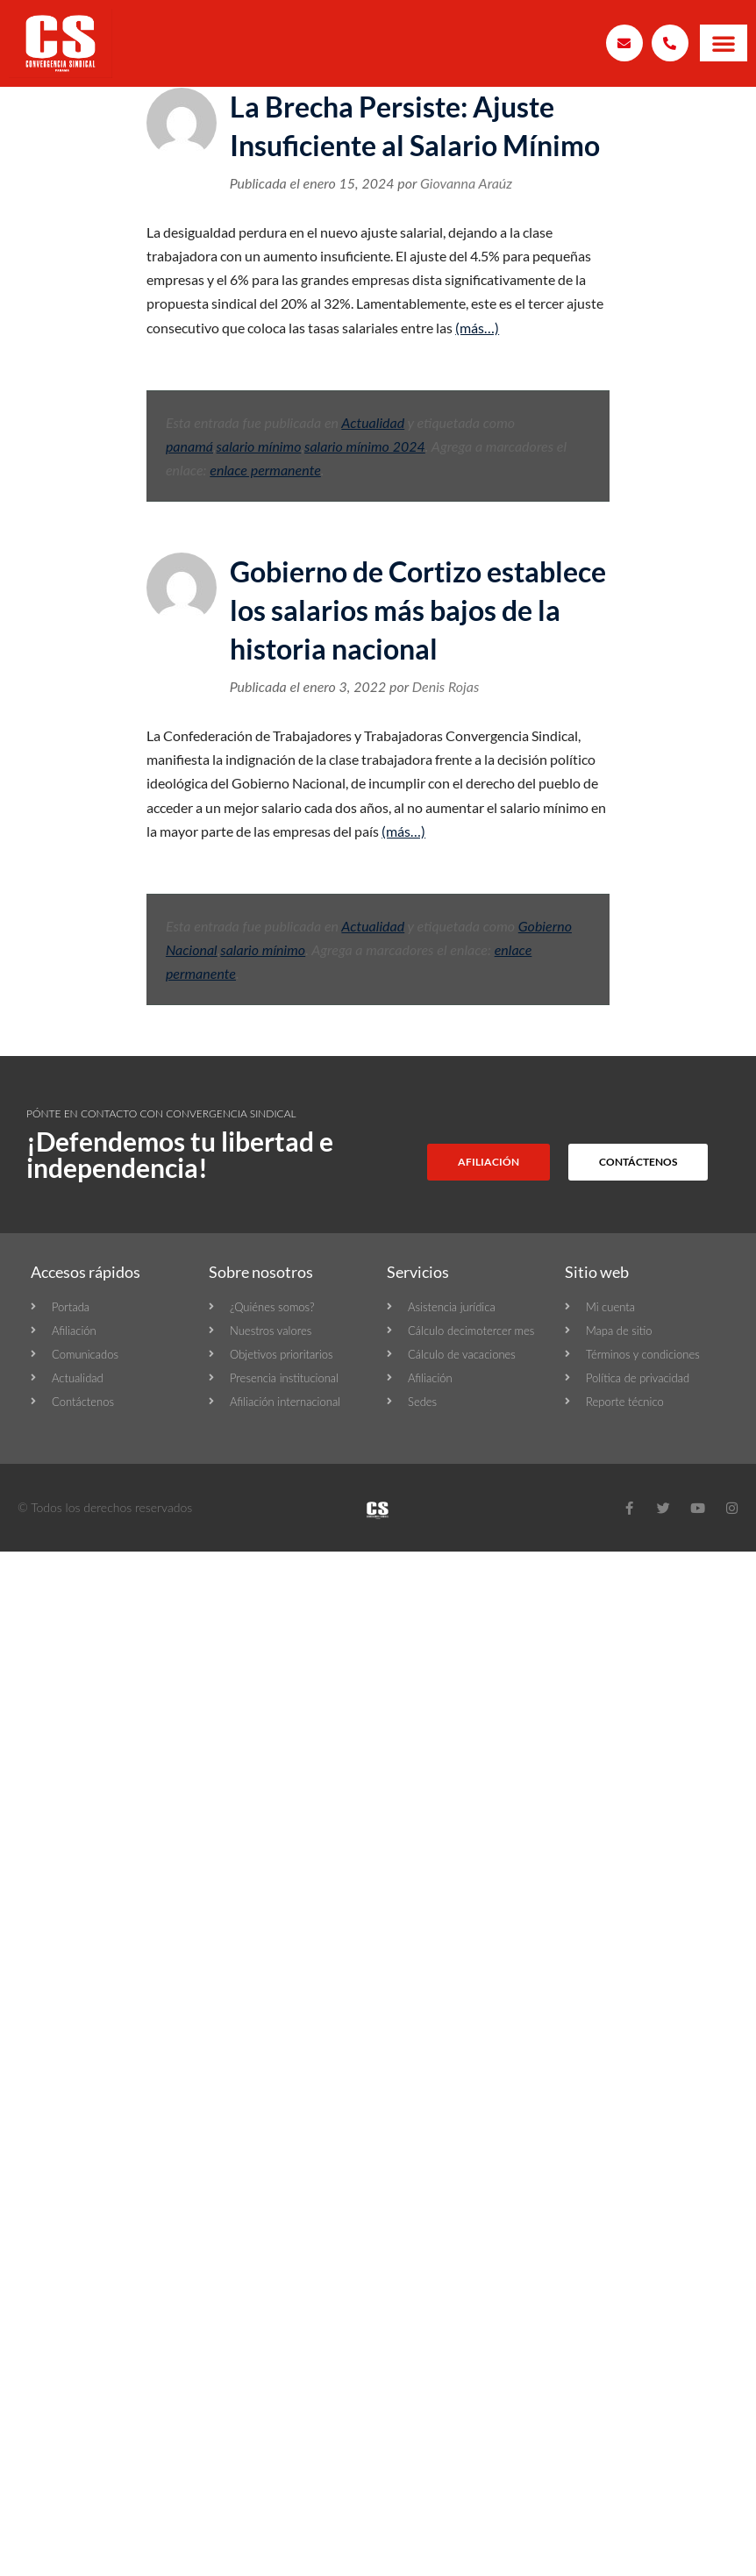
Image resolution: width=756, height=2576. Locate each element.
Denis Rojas (446, 686)
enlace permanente (265, 469)
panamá (189, 446)
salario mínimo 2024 (364, 446)
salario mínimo (259, 446)
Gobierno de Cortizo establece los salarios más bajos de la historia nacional (418, 610)
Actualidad (372, 422)
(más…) (477, 327)
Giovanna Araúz (466, 183)
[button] (723, 43)
